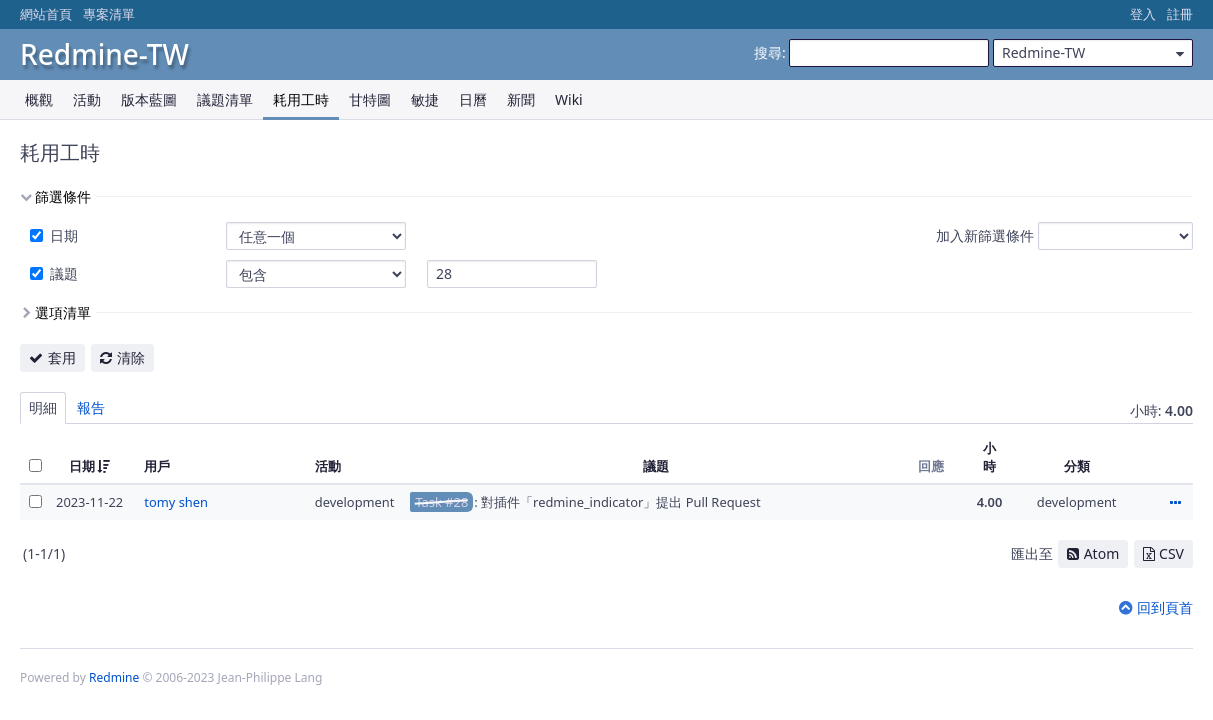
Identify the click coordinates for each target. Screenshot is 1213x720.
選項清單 (63, 312)
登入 (1143, 14)
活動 (87, 99)
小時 (989, 457)
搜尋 (768, 52)
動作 (1175, 504)
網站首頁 (46, 14)
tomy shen (176, 502)
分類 (1077, 466)
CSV (1171, 553)
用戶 (157, 466)
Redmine (114, 677)
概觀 (39, 99)
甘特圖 (370, 99)
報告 (91, 407)
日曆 (473, 99)
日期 (62, 235)
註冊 (1180, 14)
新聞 (521, 99)
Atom (1102, 553)
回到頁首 (1165, 607)
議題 (62, 273)
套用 (62, 357)
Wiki (569, 99)
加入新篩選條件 (985, 235)
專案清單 (109, 14)
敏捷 (425, 99)
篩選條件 (63, 196)
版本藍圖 (149, 99)
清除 (131, 357)
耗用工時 (301, 99)
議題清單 (225, 99)
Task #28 (441, 502)
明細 (43, 407)
